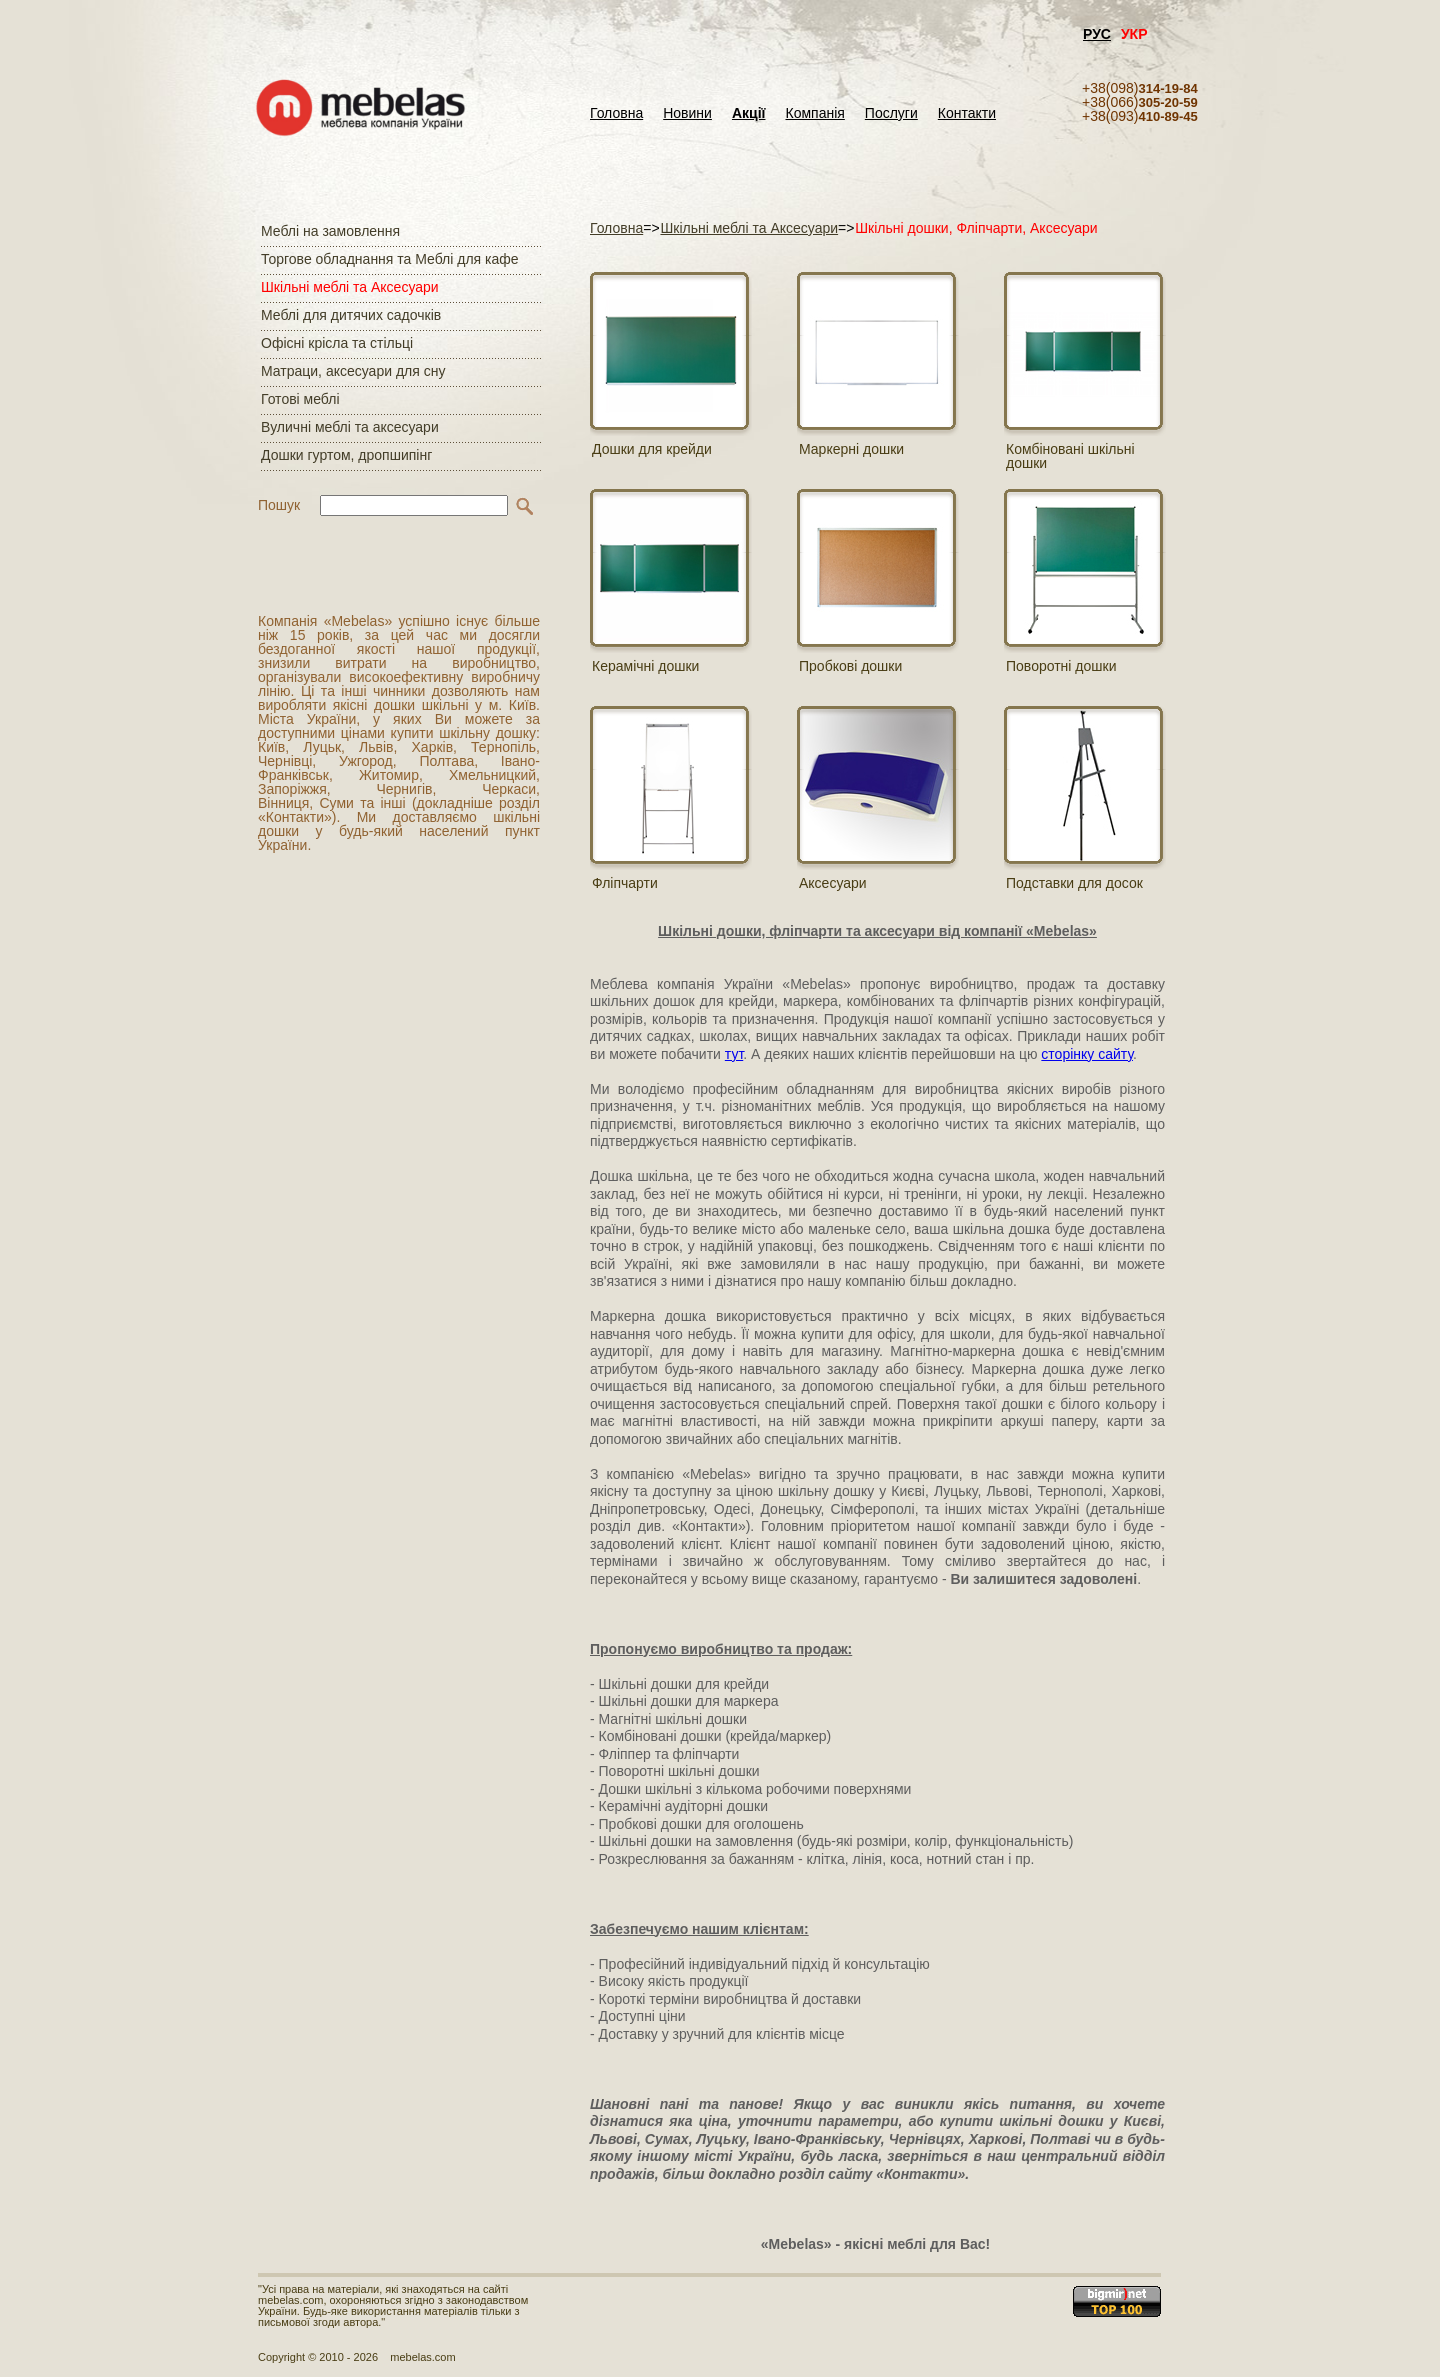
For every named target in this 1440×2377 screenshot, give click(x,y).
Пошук (279, 505)
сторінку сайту (1087, 1054)
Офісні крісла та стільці (337, 343)
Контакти (967, 113)
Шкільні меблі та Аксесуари (350, 287)
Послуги (891, 113)
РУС (1097, 34)
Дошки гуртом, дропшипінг (346, 455)
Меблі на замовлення (330, 231)
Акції (749, 113)
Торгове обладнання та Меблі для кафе (390, 259)
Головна (616, 113)
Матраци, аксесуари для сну (353, 371)
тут (734, 1054)
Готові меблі (300, 399)
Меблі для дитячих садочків (351, 315)
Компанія (814, 113)
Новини (687, 113)
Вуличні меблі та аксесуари (350, 427)
